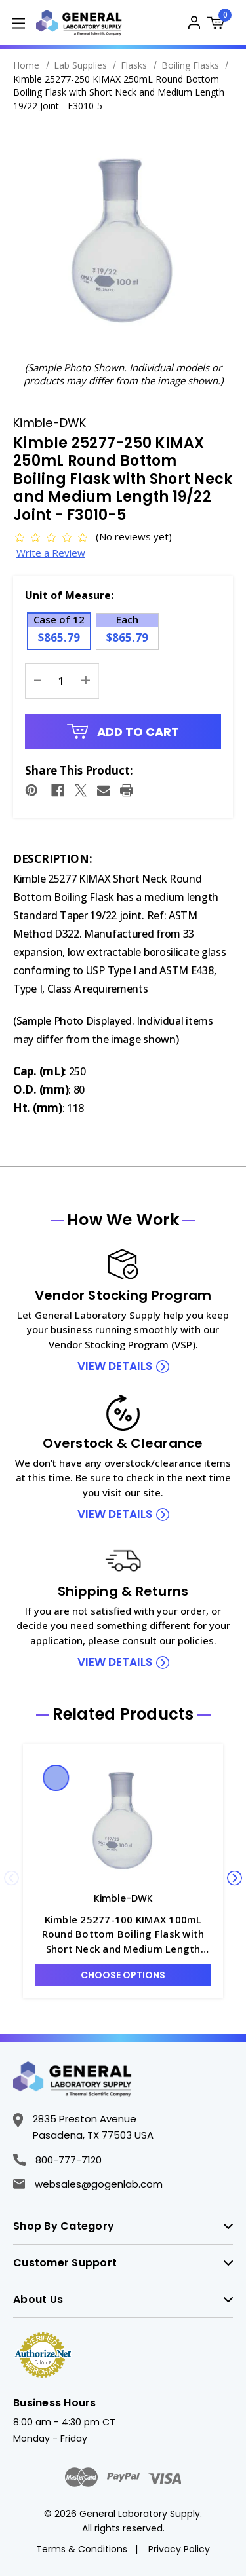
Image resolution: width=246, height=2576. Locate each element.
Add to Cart (123, 732)
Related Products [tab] (123, 1714)
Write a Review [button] (50, 552)
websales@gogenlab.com (88, 2184)
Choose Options (123, 1974)
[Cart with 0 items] (220, 24)
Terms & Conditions (81, 2549)
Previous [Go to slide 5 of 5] (11, 1877)
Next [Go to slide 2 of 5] (234, 1877)
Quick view (56, 1778)
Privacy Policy (179, 2549)
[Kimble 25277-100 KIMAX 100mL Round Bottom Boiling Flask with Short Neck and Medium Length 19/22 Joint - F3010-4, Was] (123, 1821)
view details (114, 1366)
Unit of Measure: (69, 595)
